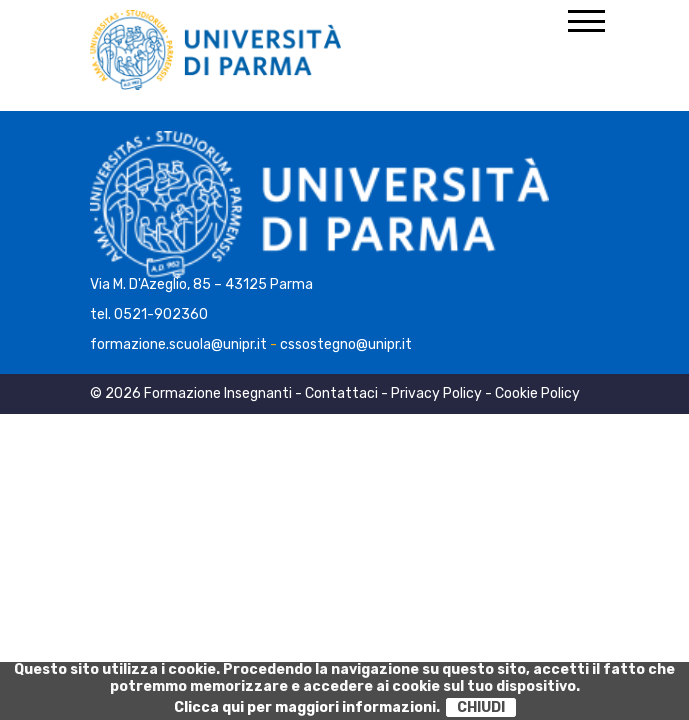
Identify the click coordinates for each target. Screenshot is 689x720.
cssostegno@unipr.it (346, 344)
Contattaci (341, 393)
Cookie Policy (537, 393)
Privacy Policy (436, 393)
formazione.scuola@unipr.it (178, 344)
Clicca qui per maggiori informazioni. (307, 707)
